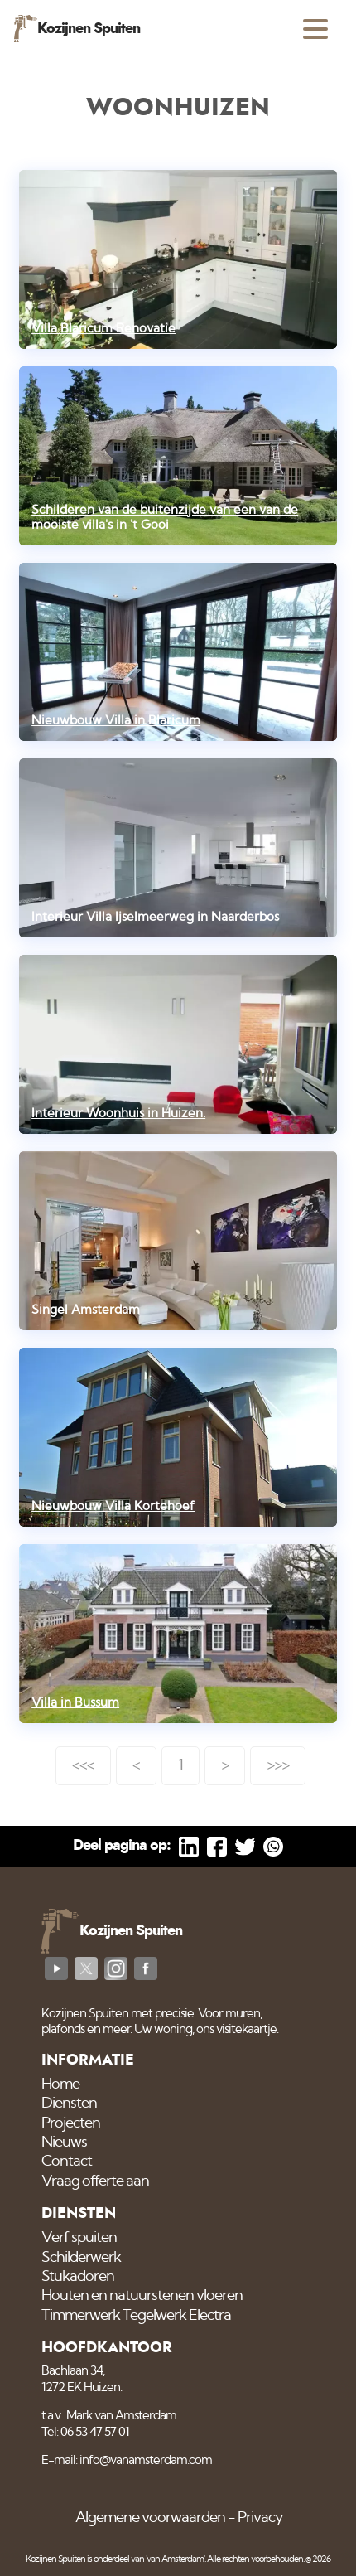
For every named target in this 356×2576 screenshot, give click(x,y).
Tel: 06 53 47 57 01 (85, 2432)
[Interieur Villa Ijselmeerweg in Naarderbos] (178, 847)
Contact (66, 2161)
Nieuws (64, 2142)
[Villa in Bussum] (178, 1633)
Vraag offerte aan (95, 2181)
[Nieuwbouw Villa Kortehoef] (178, 1437)
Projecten (70, 2123)
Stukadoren (77, 2276)
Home (60, 2084)
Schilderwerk (81, 2257)
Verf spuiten (79, 2237)
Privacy (260, 2518)
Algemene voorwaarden (150, 2518)
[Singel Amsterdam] (178, 1240)
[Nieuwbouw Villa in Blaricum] (178, 652)
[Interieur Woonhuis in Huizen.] (178, 1044)
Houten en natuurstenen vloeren (142, 2295)
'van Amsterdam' (175, 2559)
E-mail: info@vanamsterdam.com (126, 2460)
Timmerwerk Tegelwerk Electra (136, 2315)
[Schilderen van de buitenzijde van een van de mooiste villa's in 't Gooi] (178, 455)
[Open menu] (315, 29)
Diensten (69, 2103)
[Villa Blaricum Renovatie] (178, 259)
